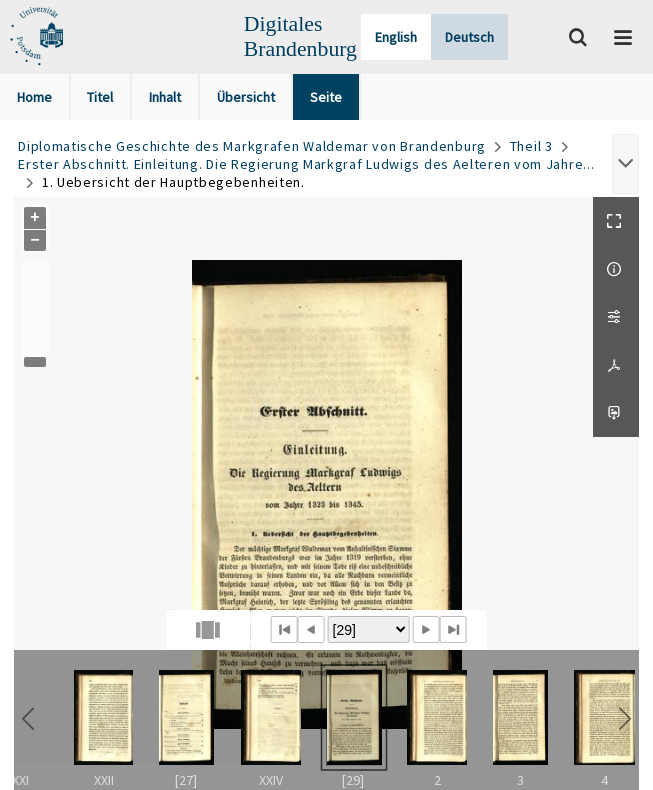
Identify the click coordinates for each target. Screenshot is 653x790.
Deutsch (469, 37)
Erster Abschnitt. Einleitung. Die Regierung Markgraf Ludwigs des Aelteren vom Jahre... (306, 164)
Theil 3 (531, 146)
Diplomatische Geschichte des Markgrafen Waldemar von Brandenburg (252, 146)
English (396, 37)
